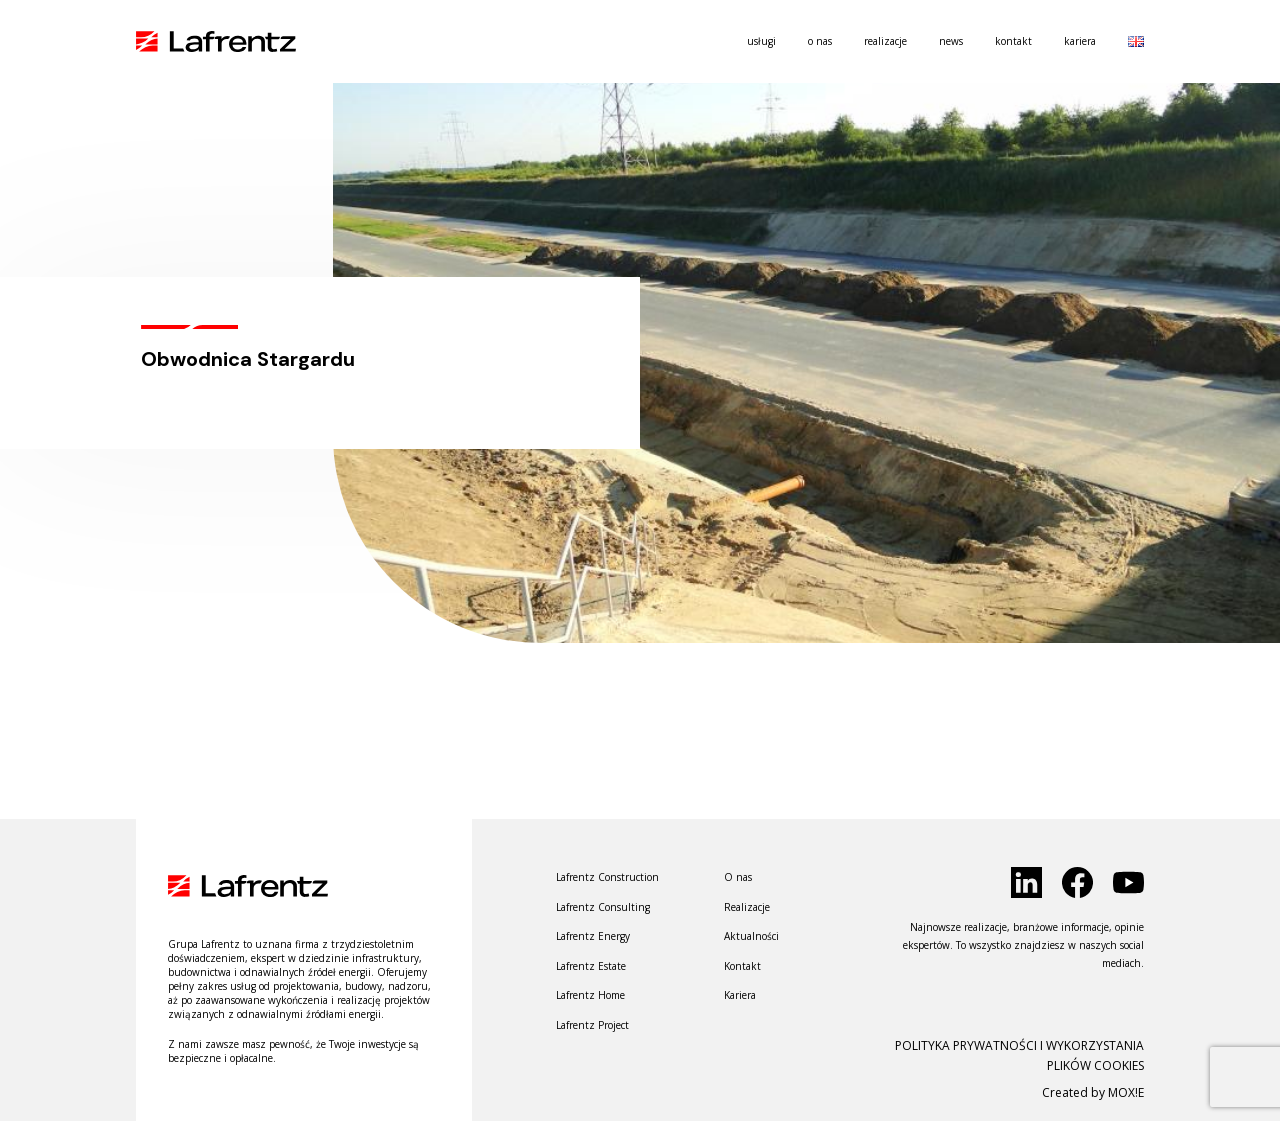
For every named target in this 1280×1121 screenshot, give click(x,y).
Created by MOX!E (1093, 1092)
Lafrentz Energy (593, 936)
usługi (761, 41)
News (951, 41)
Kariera (1080, 41)
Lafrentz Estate (591, 966)
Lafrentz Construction (607, 877)
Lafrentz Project (592, 1025)
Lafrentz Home (590, 995)
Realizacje (885, 41)
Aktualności (751, 936)
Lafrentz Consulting (603, 907)
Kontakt (1013, 41)
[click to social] (1026, 882)
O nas (820, 41)
